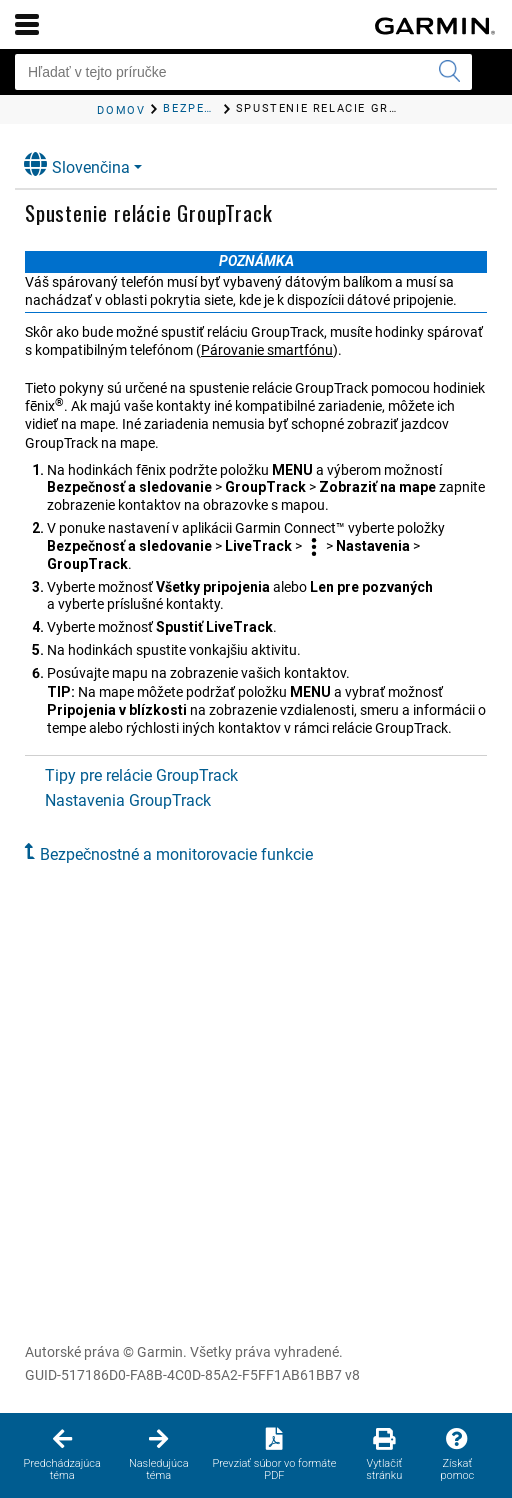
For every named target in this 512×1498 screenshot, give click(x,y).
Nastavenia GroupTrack (128, 800)
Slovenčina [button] (77, 164)
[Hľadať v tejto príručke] (243, 72)
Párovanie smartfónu (267, 350)
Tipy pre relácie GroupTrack (141, 775)
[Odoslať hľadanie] (449, 72)
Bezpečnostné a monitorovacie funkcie (176, 854)
